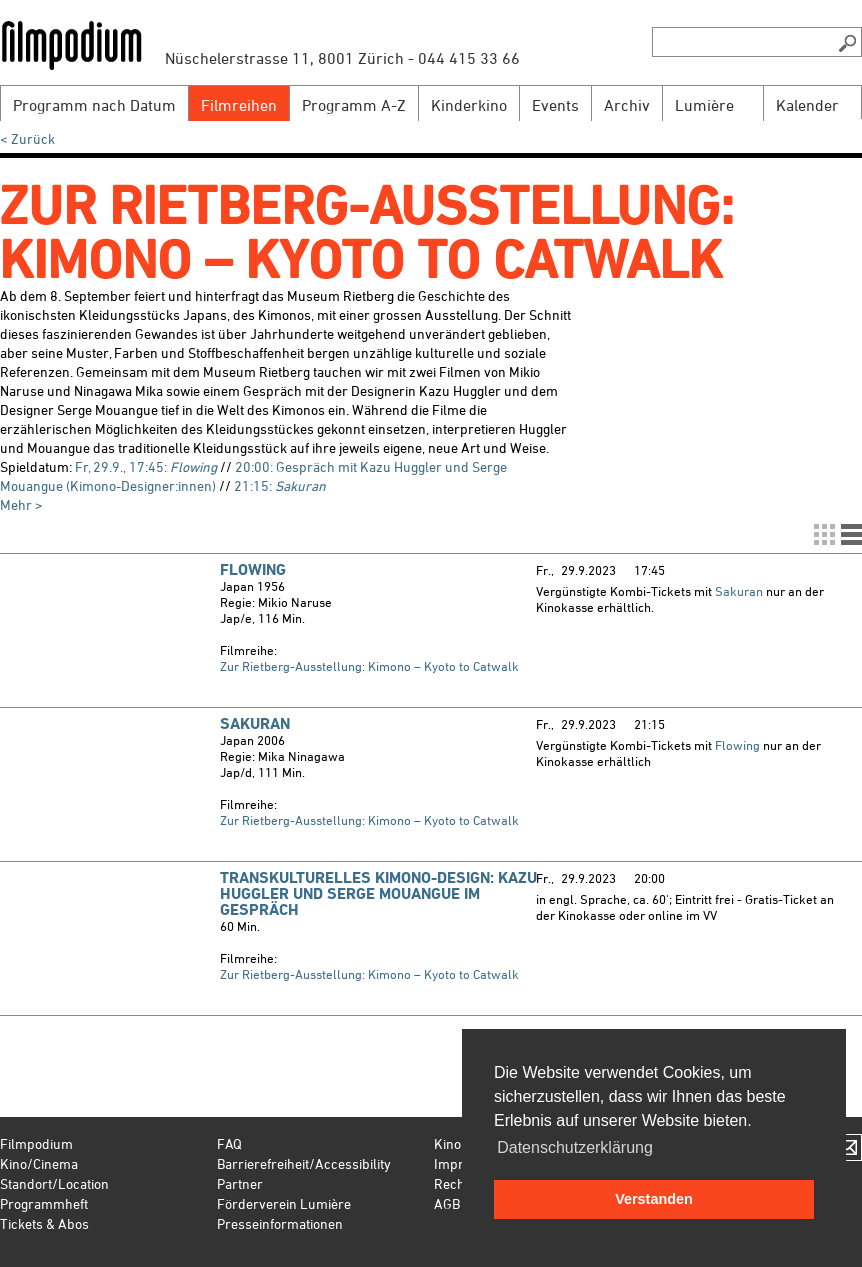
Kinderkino (469, 105)
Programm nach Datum (94, 105)
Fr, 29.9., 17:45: (146, 466)
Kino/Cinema (39, 1163)
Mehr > (21, 504)
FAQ (229, 1143)
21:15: (280, 485)
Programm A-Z (354, 105)
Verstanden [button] (654, 1199)
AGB (447, 1203)
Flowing (253, 569)
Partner (240, 1183)
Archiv (627, 105)
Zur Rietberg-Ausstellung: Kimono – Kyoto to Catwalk (369, 666)
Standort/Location (54, 1183)
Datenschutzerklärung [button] (575, 1147)
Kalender (807, 105)
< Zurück (27, 138)
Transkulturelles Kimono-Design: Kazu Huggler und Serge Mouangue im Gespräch (378, 893)
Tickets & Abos (44, 1223)
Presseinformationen (280, 1223)
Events (555, 105)
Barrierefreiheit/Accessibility (304, 1163)
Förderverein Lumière (284, 1203)
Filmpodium (36, 1143)
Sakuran (739, 591)
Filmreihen (239, 105)
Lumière (704, 105)
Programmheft (44, 1203)
